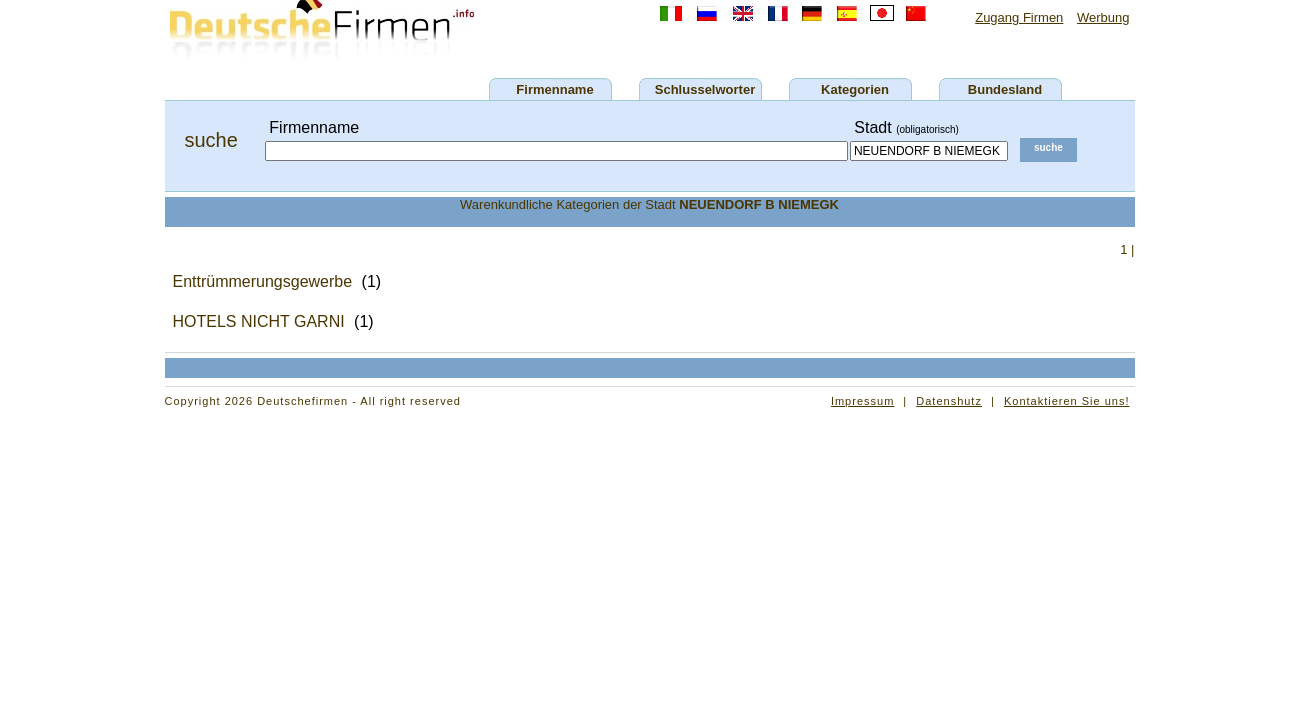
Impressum (862, 401)
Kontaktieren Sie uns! (1067, 401)
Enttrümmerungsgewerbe (263, 281)
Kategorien (855, 89)
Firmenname (554, 89)
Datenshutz (949, 401)
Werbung (1103, 17)
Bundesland (1005, 89)
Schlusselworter (705, 89)
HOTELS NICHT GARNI (259, 321)
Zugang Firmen (1019, 17)
